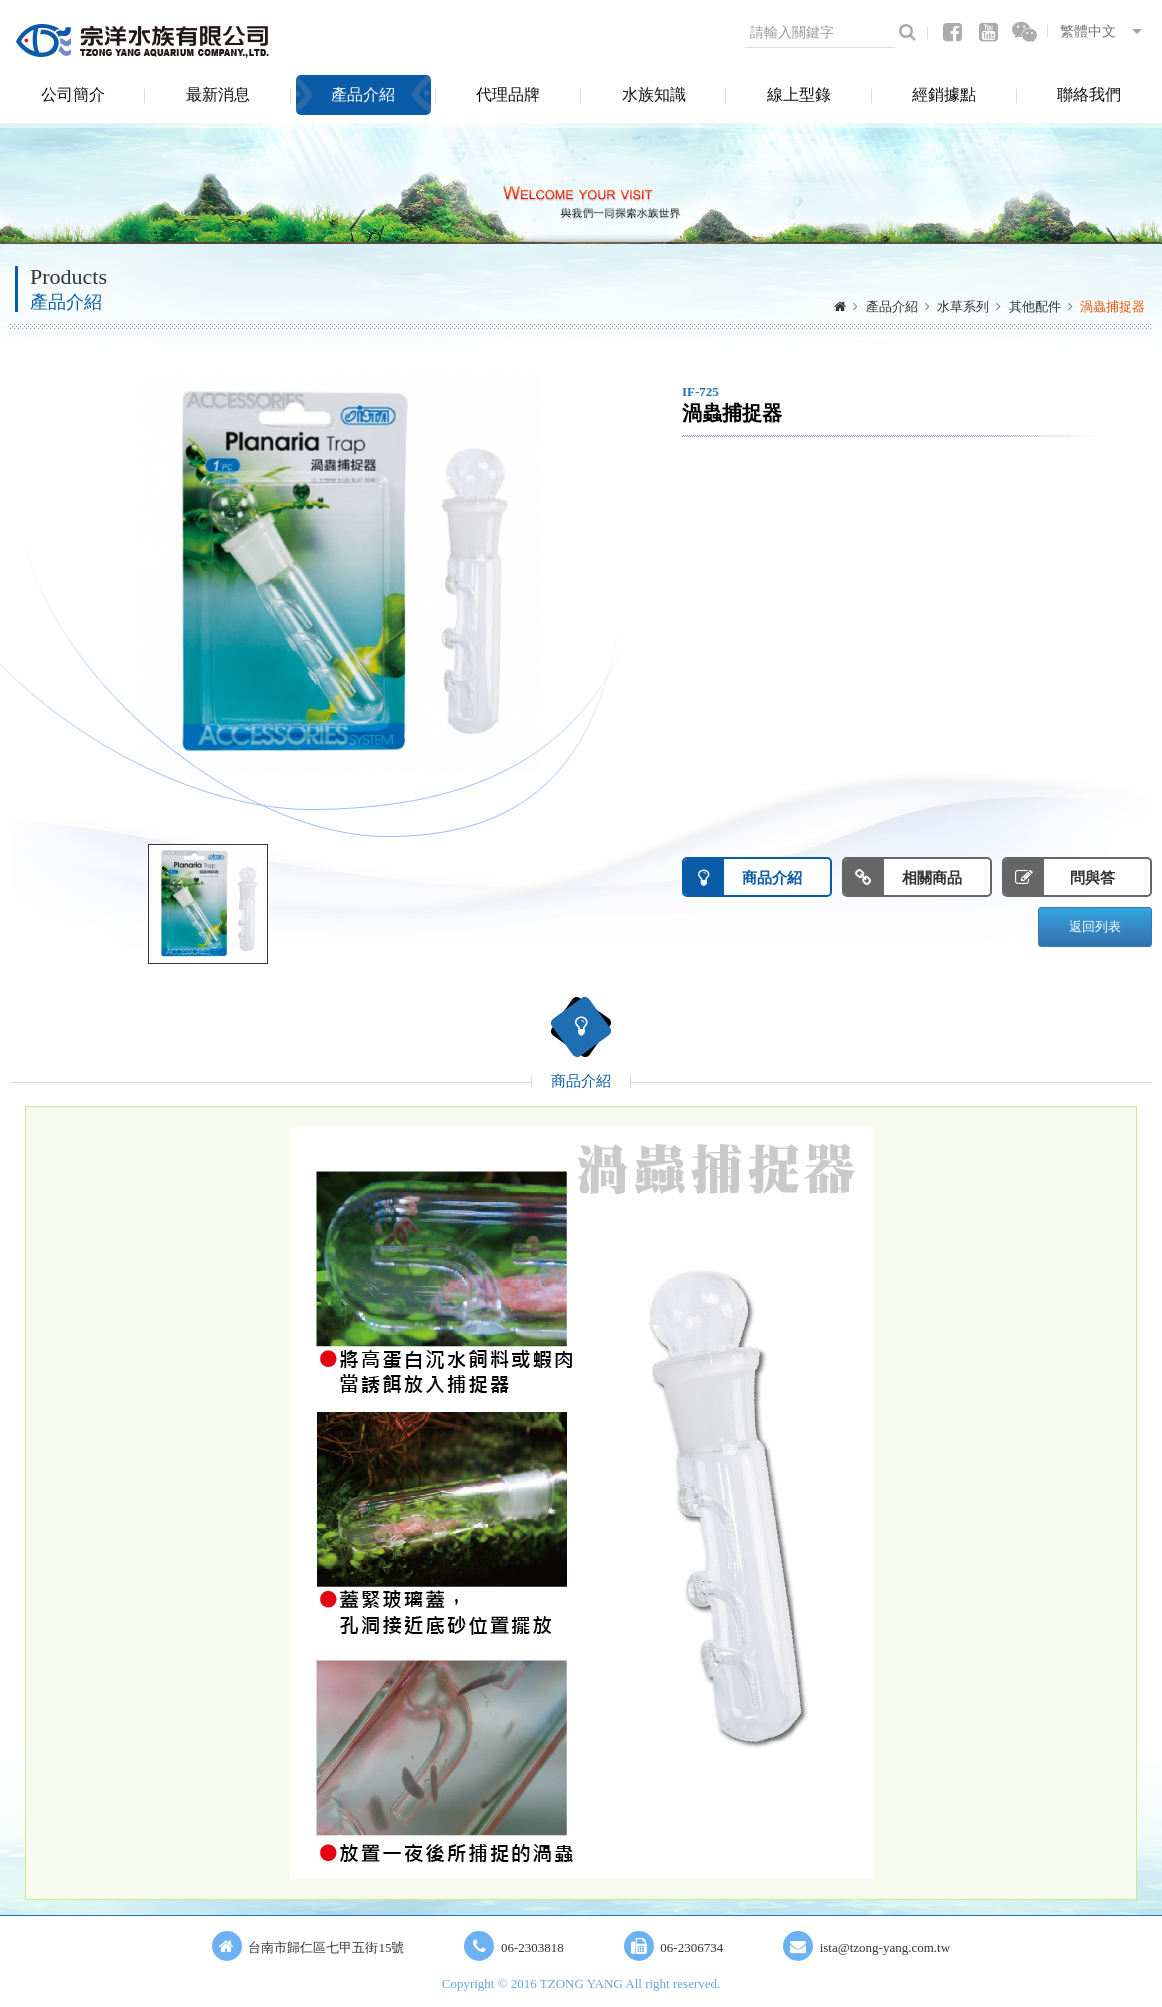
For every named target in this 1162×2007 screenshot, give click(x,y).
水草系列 (963, 306)
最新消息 (218, 94)
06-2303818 (532, 1947)
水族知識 (654, 94)
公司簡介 (73, 94)
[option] (341, 574)
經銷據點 (944, 94)
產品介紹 (363, 94)
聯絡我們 (1089, 94)
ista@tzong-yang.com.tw (885, 1947)
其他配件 (1035, 306)
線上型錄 (799, 94)
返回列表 (1095, 926)
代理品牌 (508, 94)
